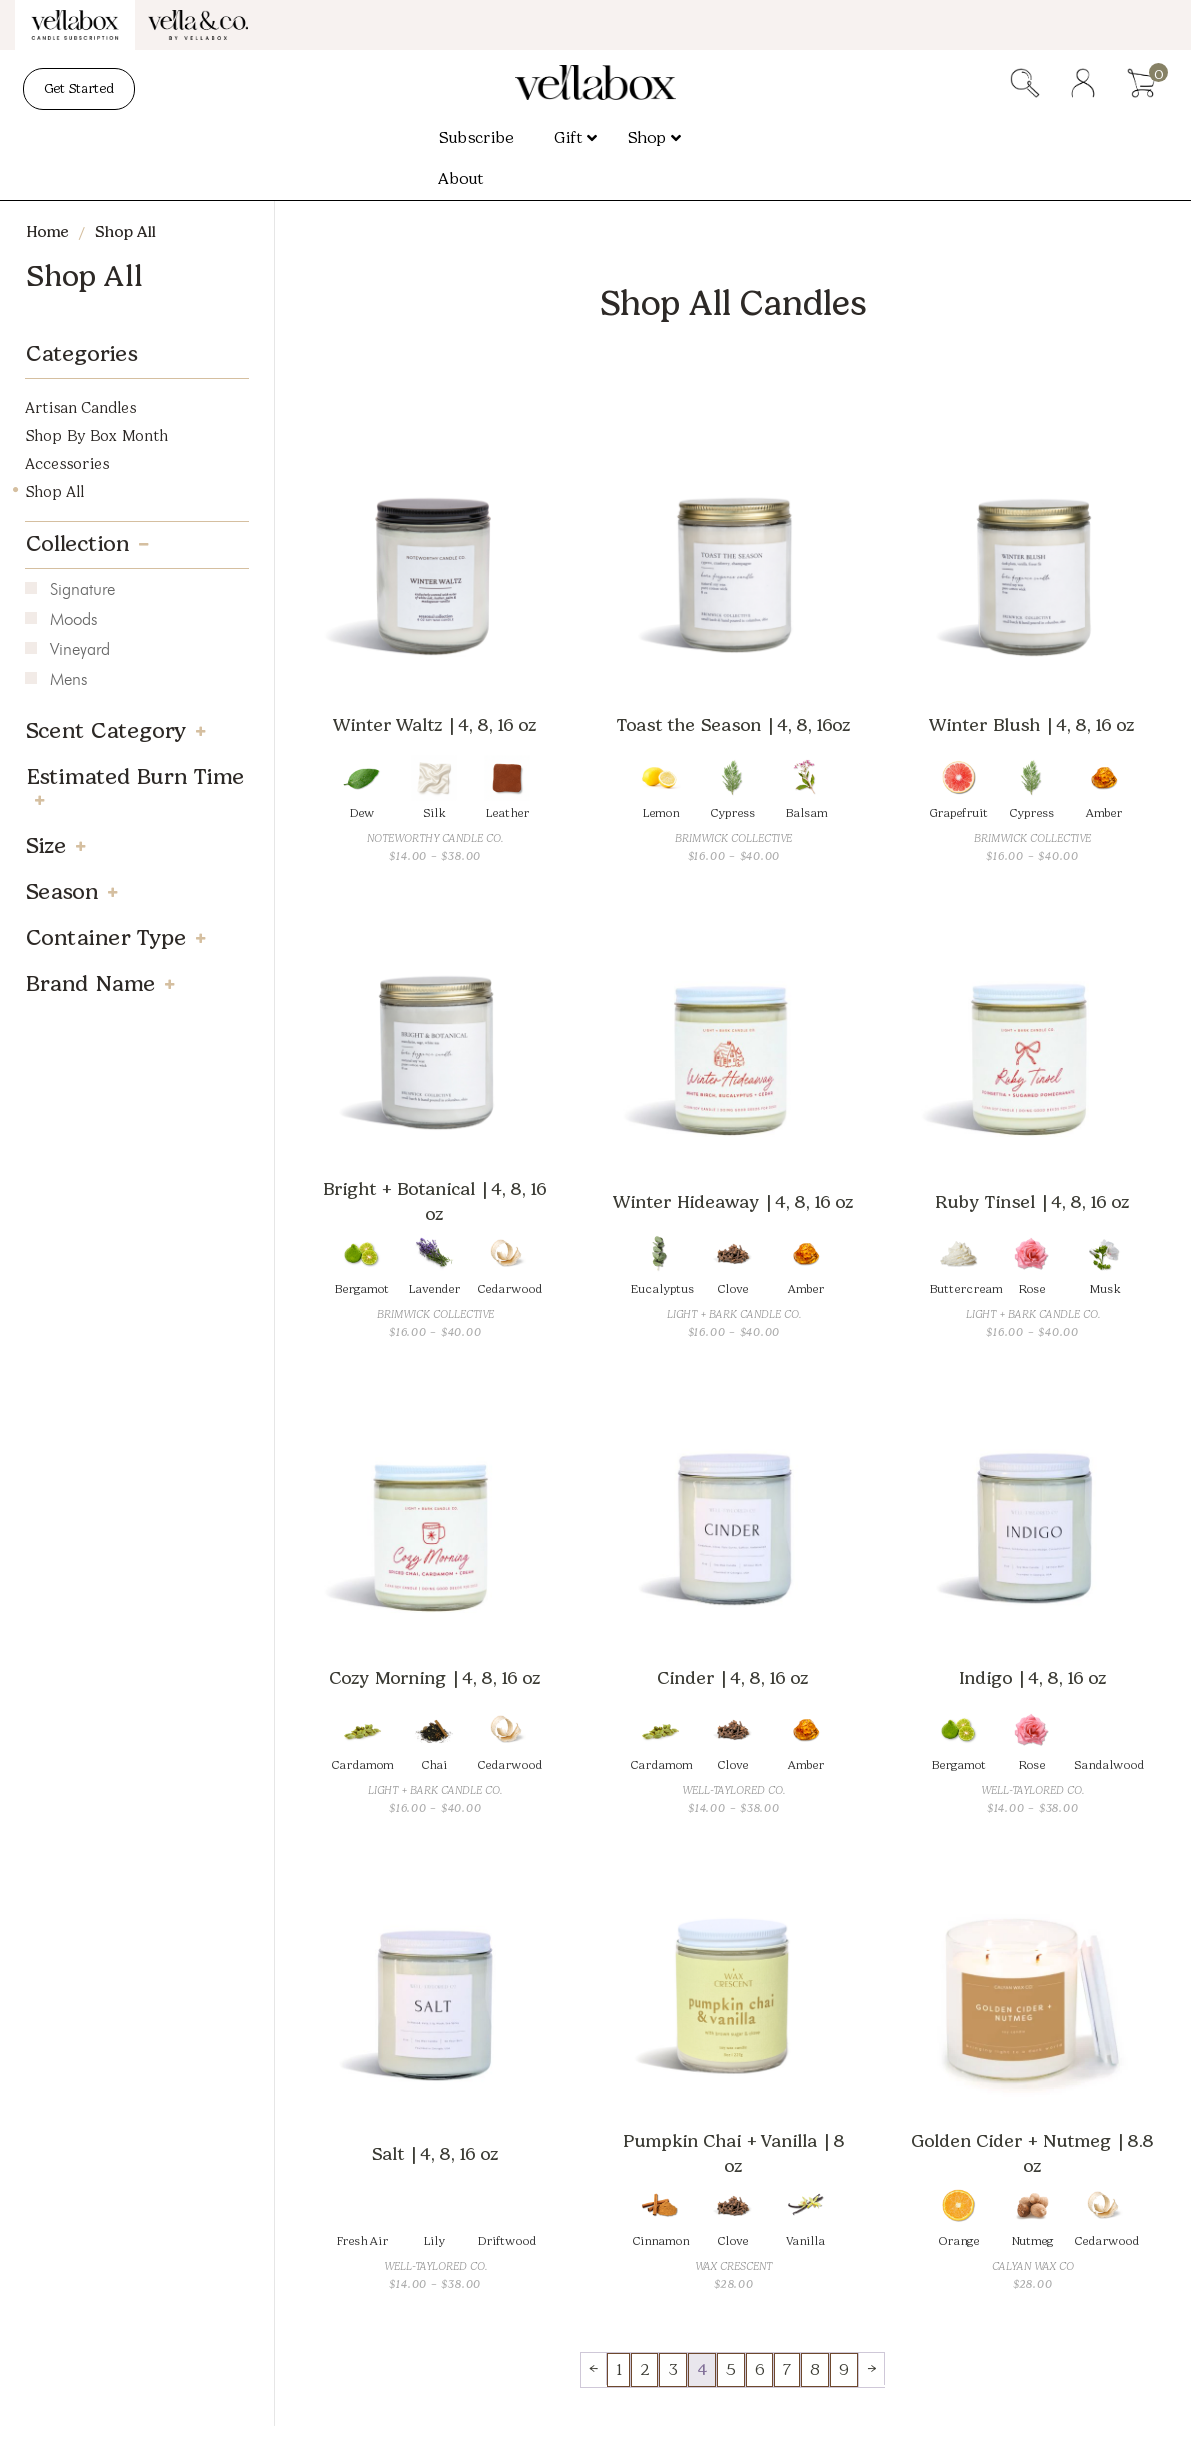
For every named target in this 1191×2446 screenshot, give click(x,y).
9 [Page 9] (844, 2369)
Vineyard (80, 651)
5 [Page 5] (731, 2369)
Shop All (54, 492)
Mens (68, 681)
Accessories (67, 464)
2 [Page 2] (644, 2369)
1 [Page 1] (618, 2369)
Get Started (79, 88)
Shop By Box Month (96, 436)
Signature (82, 591)
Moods (73, 621)
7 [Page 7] (787, 2369)
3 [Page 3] (673, 2369)
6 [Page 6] (759, 2369)
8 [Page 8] (815, 2369)
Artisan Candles (80, 408)
